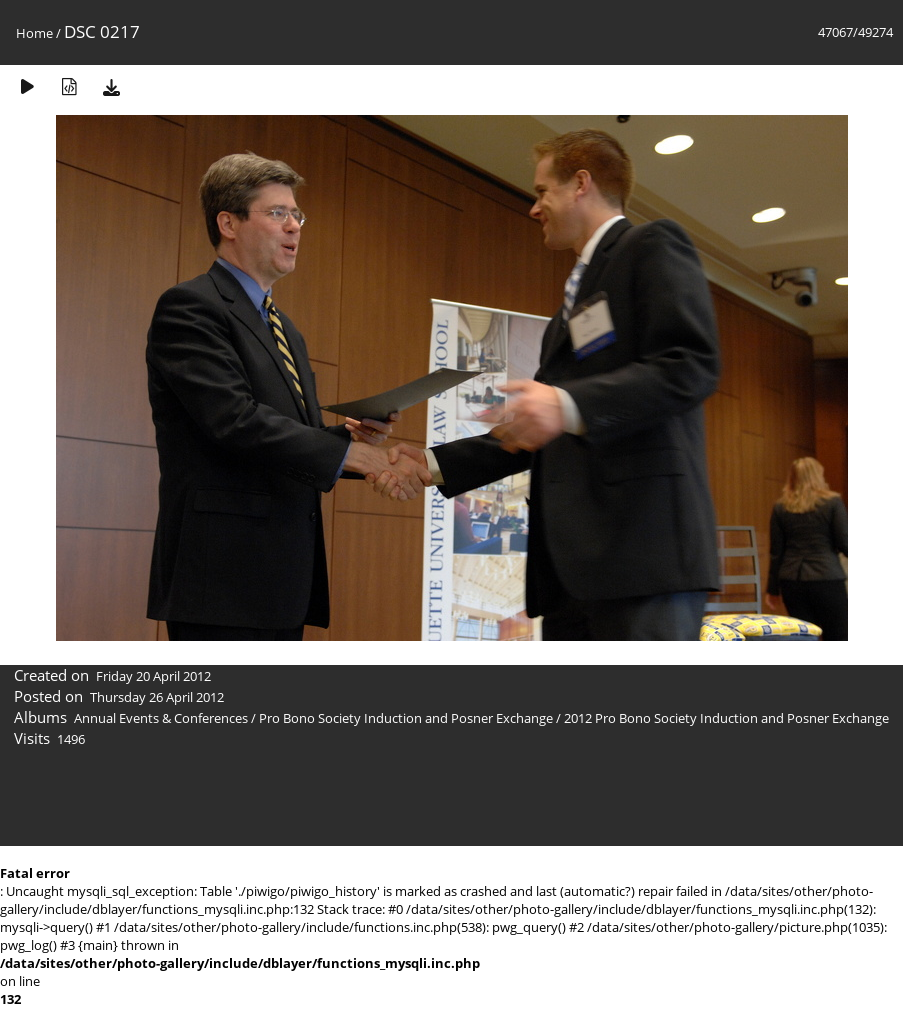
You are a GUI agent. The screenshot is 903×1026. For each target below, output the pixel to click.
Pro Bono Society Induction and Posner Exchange (406, 718)
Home (34, 33)
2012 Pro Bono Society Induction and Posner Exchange (726, 718)
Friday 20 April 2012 (153, 676)
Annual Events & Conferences (161, 718)
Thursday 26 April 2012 (157, 697)
